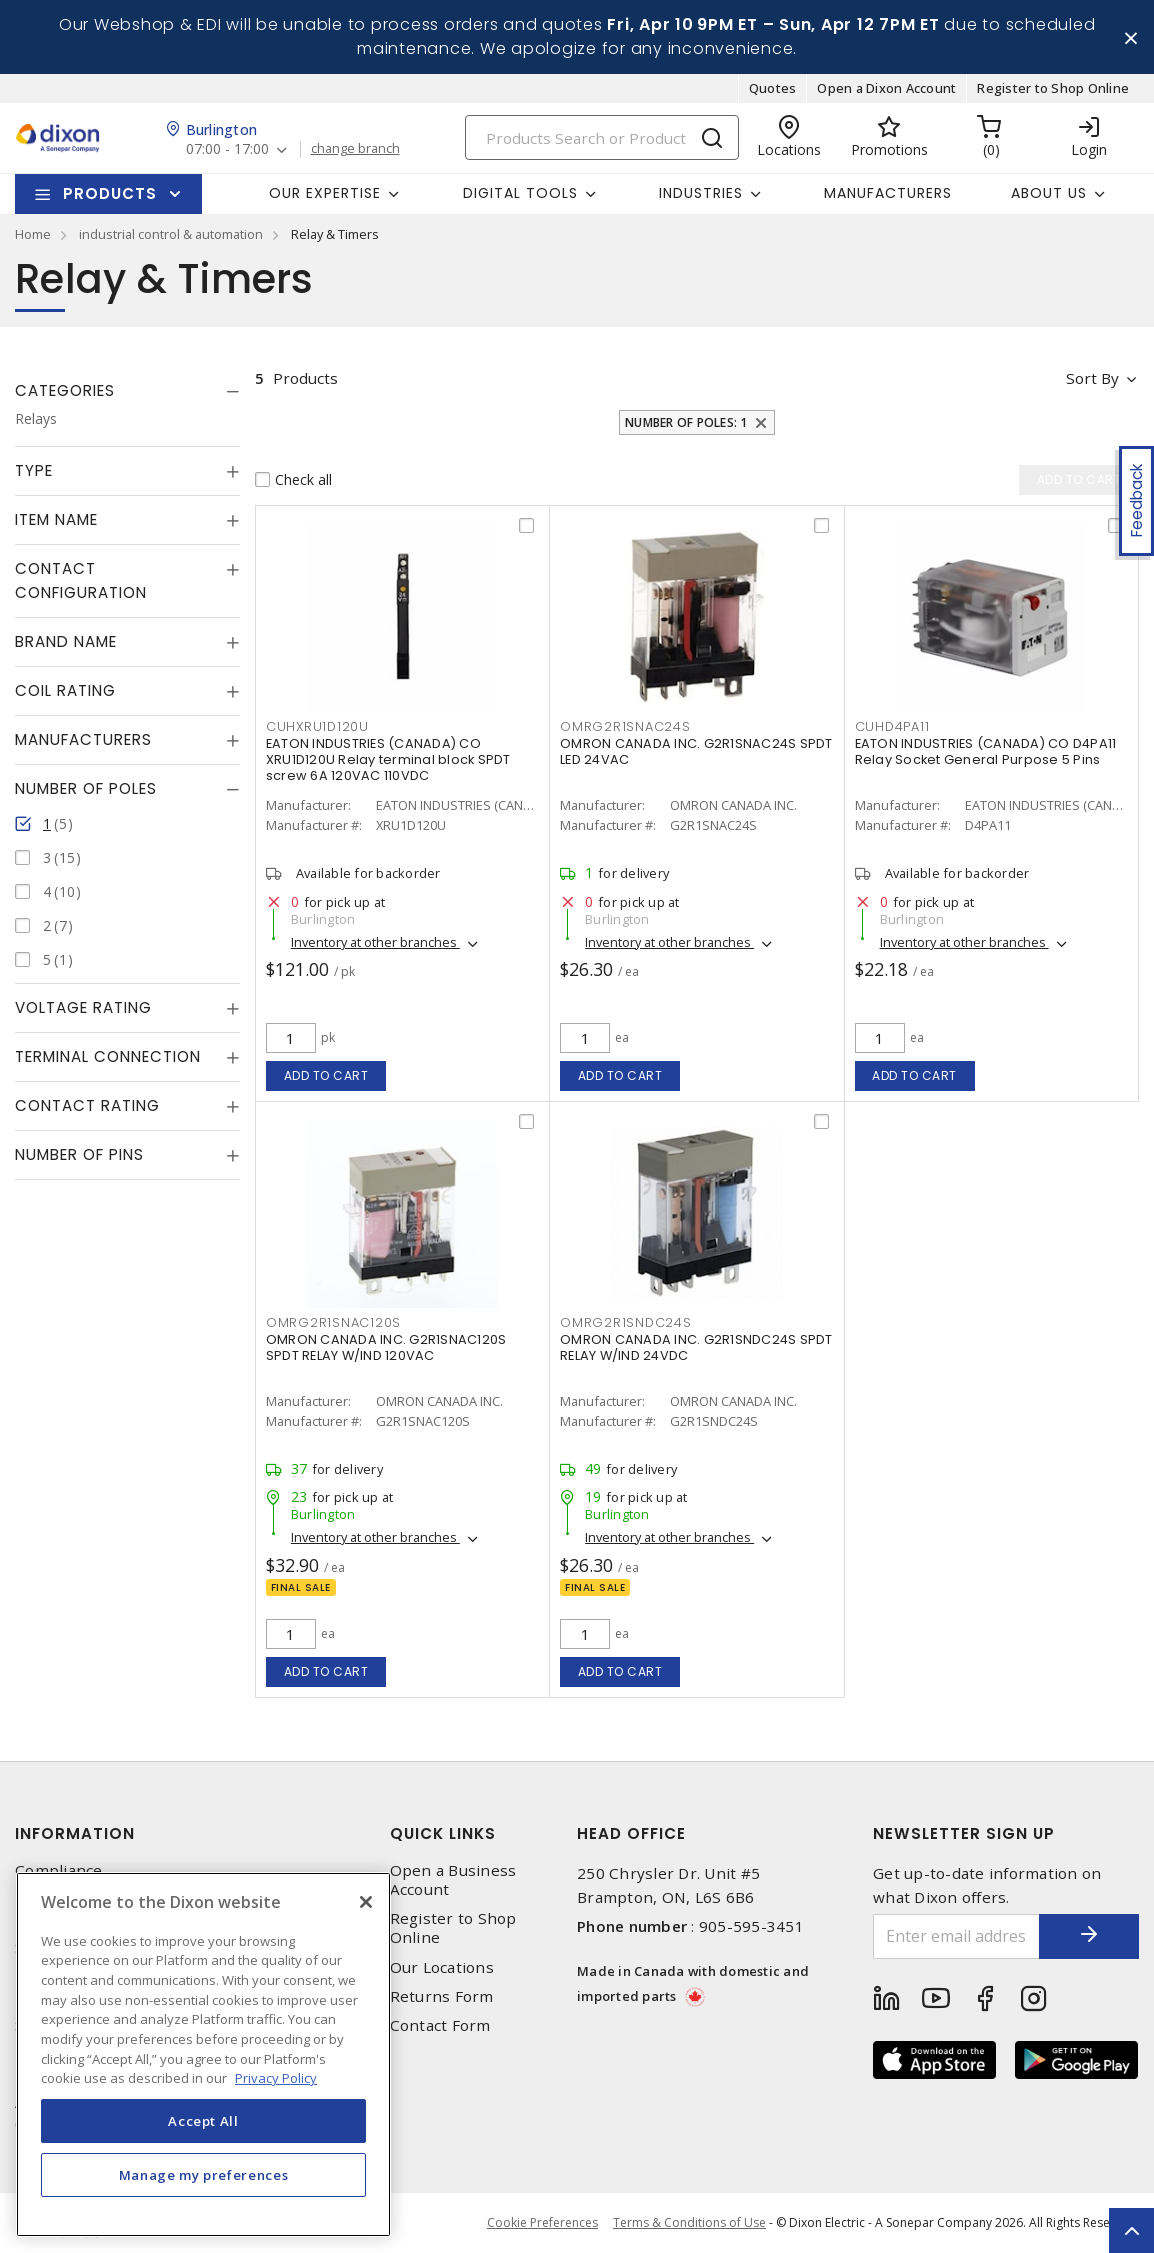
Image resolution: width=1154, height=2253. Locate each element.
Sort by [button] (1092, 378)
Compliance (59, 1870)
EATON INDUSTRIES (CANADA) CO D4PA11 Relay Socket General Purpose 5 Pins (986, 751)
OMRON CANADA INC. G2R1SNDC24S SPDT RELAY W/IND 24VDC (696, 1347)
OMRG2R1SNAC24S (625, 726)
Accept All (203, 2121)
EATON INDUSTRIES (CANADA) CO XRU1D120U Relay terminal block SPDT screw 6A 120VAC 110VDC (388, 759)
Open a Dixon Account (886, 88)
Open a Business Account (453, 1880)
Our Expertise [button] (325, 193)
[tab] (127, 391)
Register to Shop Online (1053, 88)
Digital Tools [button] (520, 193)
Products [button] (110, 193)
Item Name (56, 519)
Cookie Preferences (542, 2223)
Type (34, 470)
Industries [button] (701, 193)
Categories (65, 390)
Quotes (773, 88)
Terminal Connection (108, 1056)
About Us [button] (1049, 193)
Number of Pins (79, 1154)
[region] (203, 2054)
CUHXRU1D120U (317, 726)
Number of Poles (86, 788)
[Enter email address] (956, 1936)
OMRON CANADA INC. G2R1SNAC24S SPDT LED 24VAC (696, 751)
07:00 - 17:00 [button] (227, 149)
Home (33, 234)
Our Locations (442, 1967)
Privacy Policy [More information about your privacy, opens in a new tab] (276, 2078)
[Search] (602, 137)
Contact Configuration (81, 580)
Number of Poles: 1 (686, 422)
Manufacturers (888, 193)
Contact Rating (87, 1105)
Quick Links (443, 1833)
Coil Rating (65, 690)
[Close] (366, 1902)
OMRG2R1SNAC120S (333, 1322)
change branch (355, 149)
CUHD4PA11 (892, 726)
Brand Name (66, 641)
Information (75, 1833)
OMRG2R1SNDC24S (626, 1322)
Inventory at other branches (375, 942)
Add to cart (326, 1075)
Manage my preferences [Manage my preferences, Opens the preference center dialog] (204, 2175)
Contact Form (440, 2025)
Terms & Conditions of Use (689, 2222)
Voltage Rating (83, 1007)
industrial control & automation (171, 234)
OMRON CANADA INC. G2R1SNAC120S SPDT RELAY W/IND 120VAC (386, 1347)
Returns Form (442, 1996)
